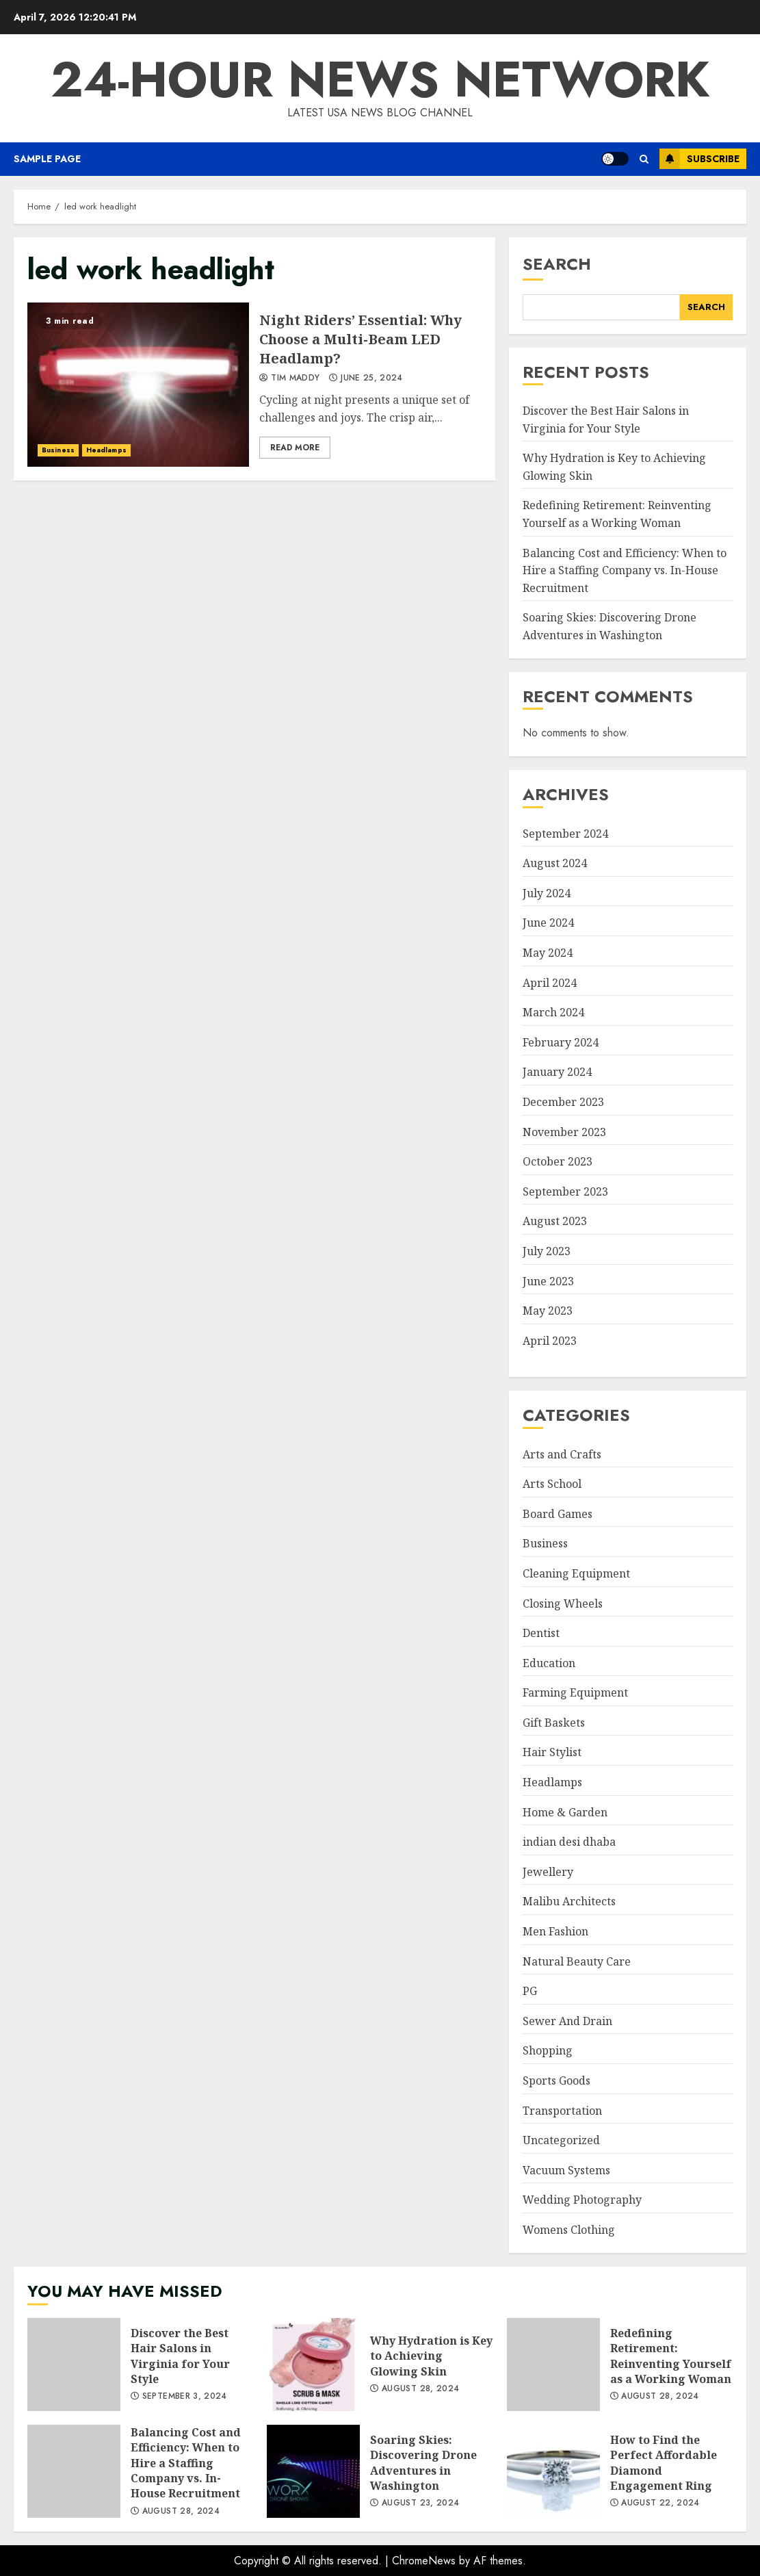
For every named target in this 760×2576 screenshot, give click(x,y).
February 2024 (561, 1042)
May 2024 (548, 952)
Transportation (562, 2110)
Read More (294, 447)
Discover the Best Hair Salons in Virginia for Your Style (73, 2364)
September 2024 (565, 833)
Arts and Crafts (562, 1454)
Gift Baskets (554, 1722)
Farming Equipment (575, 1692)
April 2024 (550, 982)
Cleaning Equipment (576, 1573)
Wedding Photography (582, 2199)
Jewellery (548, 1871)
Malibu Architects (569, 1901)
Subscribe (699, 159)
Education (549, 1663)
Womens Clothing (569, 2229)
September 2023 (565, 1191)
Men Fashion (555, 1931)
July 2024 (547, 893)
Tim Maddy (289, 378)
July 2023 (547, 1251)
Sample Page (47, 159)
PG (530, 1990)
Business (58, 450)
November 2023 (564, 1131)
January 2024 (557, 1071)
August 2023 (555, 1220)
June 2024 (548, 922)
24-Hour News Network (380, 79)
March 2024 (553, 1012)
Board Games (557, 1513)
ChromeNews (424, 2560)
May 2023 (548, 1310)
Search (557, 264)
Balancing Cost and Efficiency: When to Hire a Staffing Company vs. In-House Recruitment (624, 570)
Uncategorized (561, 2140)
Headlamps (106, 450)
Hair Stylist (552, 1752)
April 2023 (550, 1340)
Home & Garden (565, 1812)
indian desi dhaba (569, 1841)
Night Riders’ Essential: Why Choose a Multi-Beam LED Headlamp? (138, 384)
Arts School (552, 1483)
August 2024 (555, 863)
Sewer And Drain (567, 2020)
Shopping (548, 2050)
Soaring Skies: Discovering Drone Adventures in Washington (313, 2471)
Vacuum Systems (566, 2170)
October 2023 (557, 1161)
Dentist (541, 1632)
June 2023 (548, 1281)
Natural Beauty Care (577, 1961)
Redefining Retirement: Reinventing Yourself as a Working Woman (553, 2364)
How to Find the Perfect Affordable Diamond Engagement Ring (553, 2471)
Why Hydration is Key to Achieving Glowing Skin (313, 2364)
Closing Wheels (563, 1603)
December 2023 (563, 1101)
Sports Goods (556, 2080)
